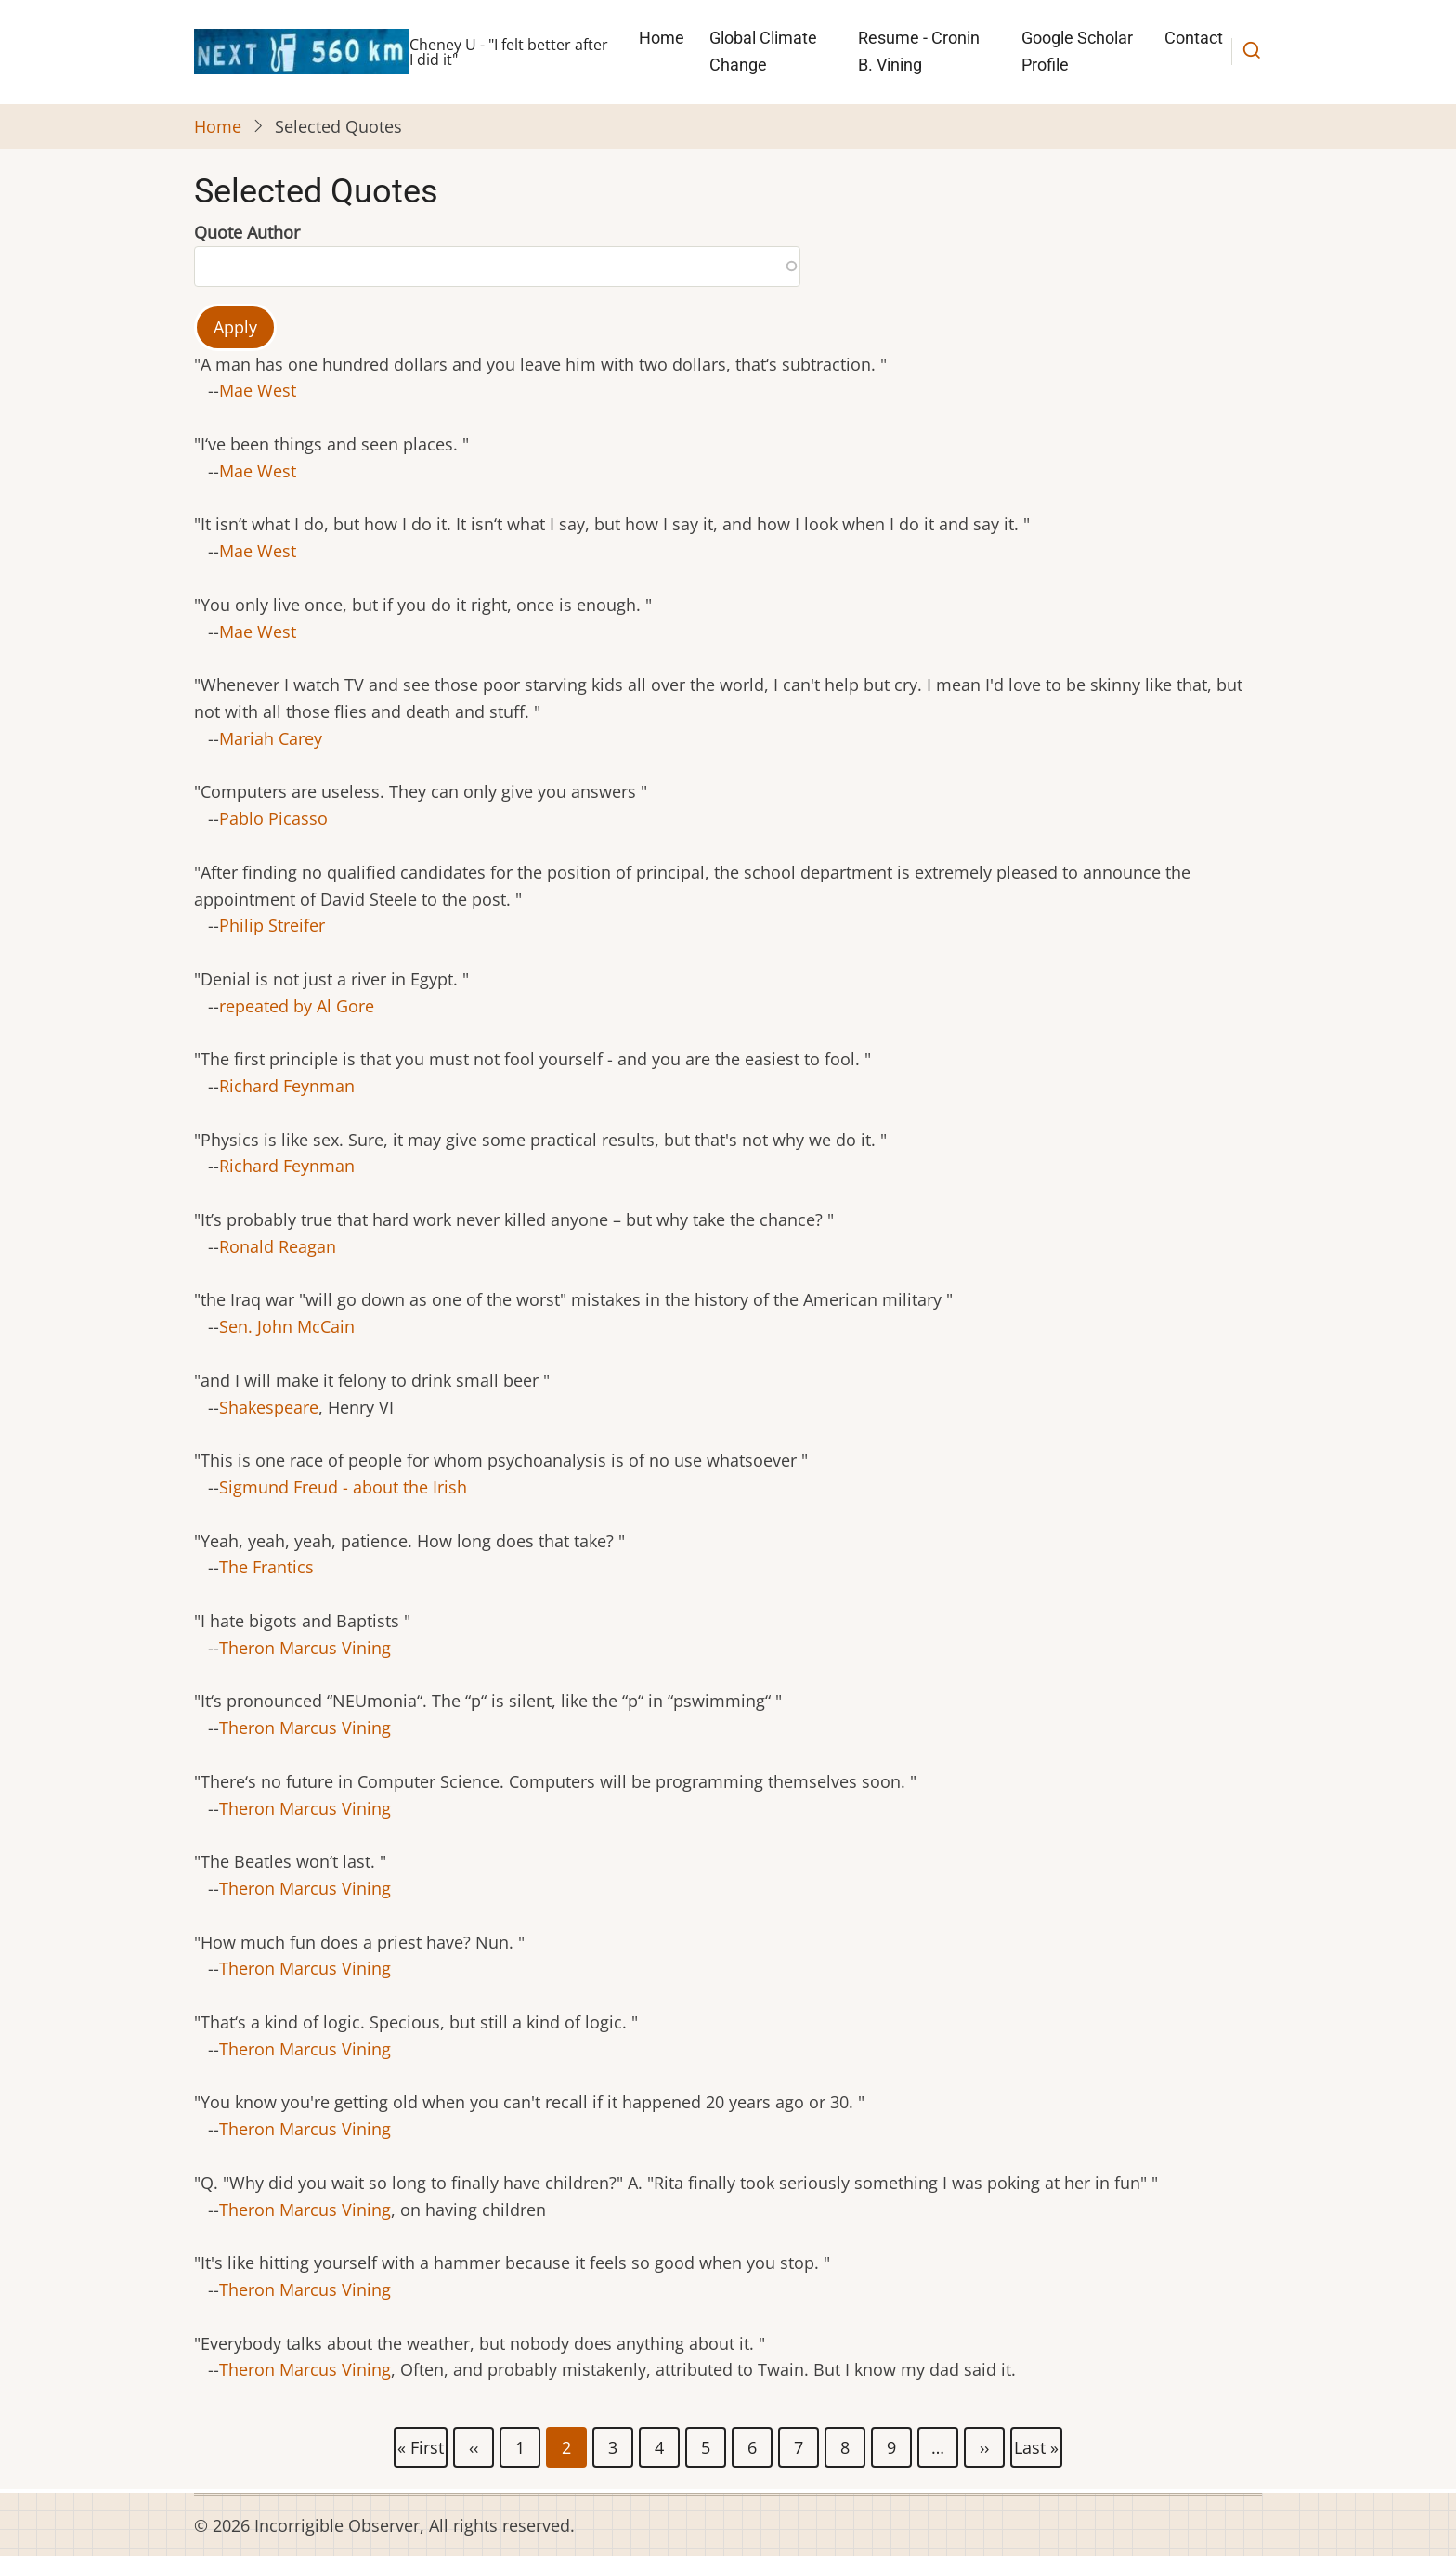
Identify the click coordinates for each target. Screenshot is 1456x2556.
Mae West (257, 390)
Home (661, 37)
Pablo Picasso (273, 818)
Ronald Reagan (277, 1246)
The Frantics (266, 1567)
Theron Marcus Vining (305, 1648)
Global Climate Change (763, 51)
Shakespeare (268, 1407)
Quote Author (247, 232)
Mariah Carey (270, 738)
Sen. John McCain (287, 1326)
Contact (1193, 37)
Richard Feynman (287, 1086)
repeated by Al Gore (296, 1006)
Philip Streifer (272, 925)
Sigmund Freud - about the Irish (343, 1487)
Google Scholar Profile (1077, 51)
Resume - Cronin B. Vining (919, 51)
